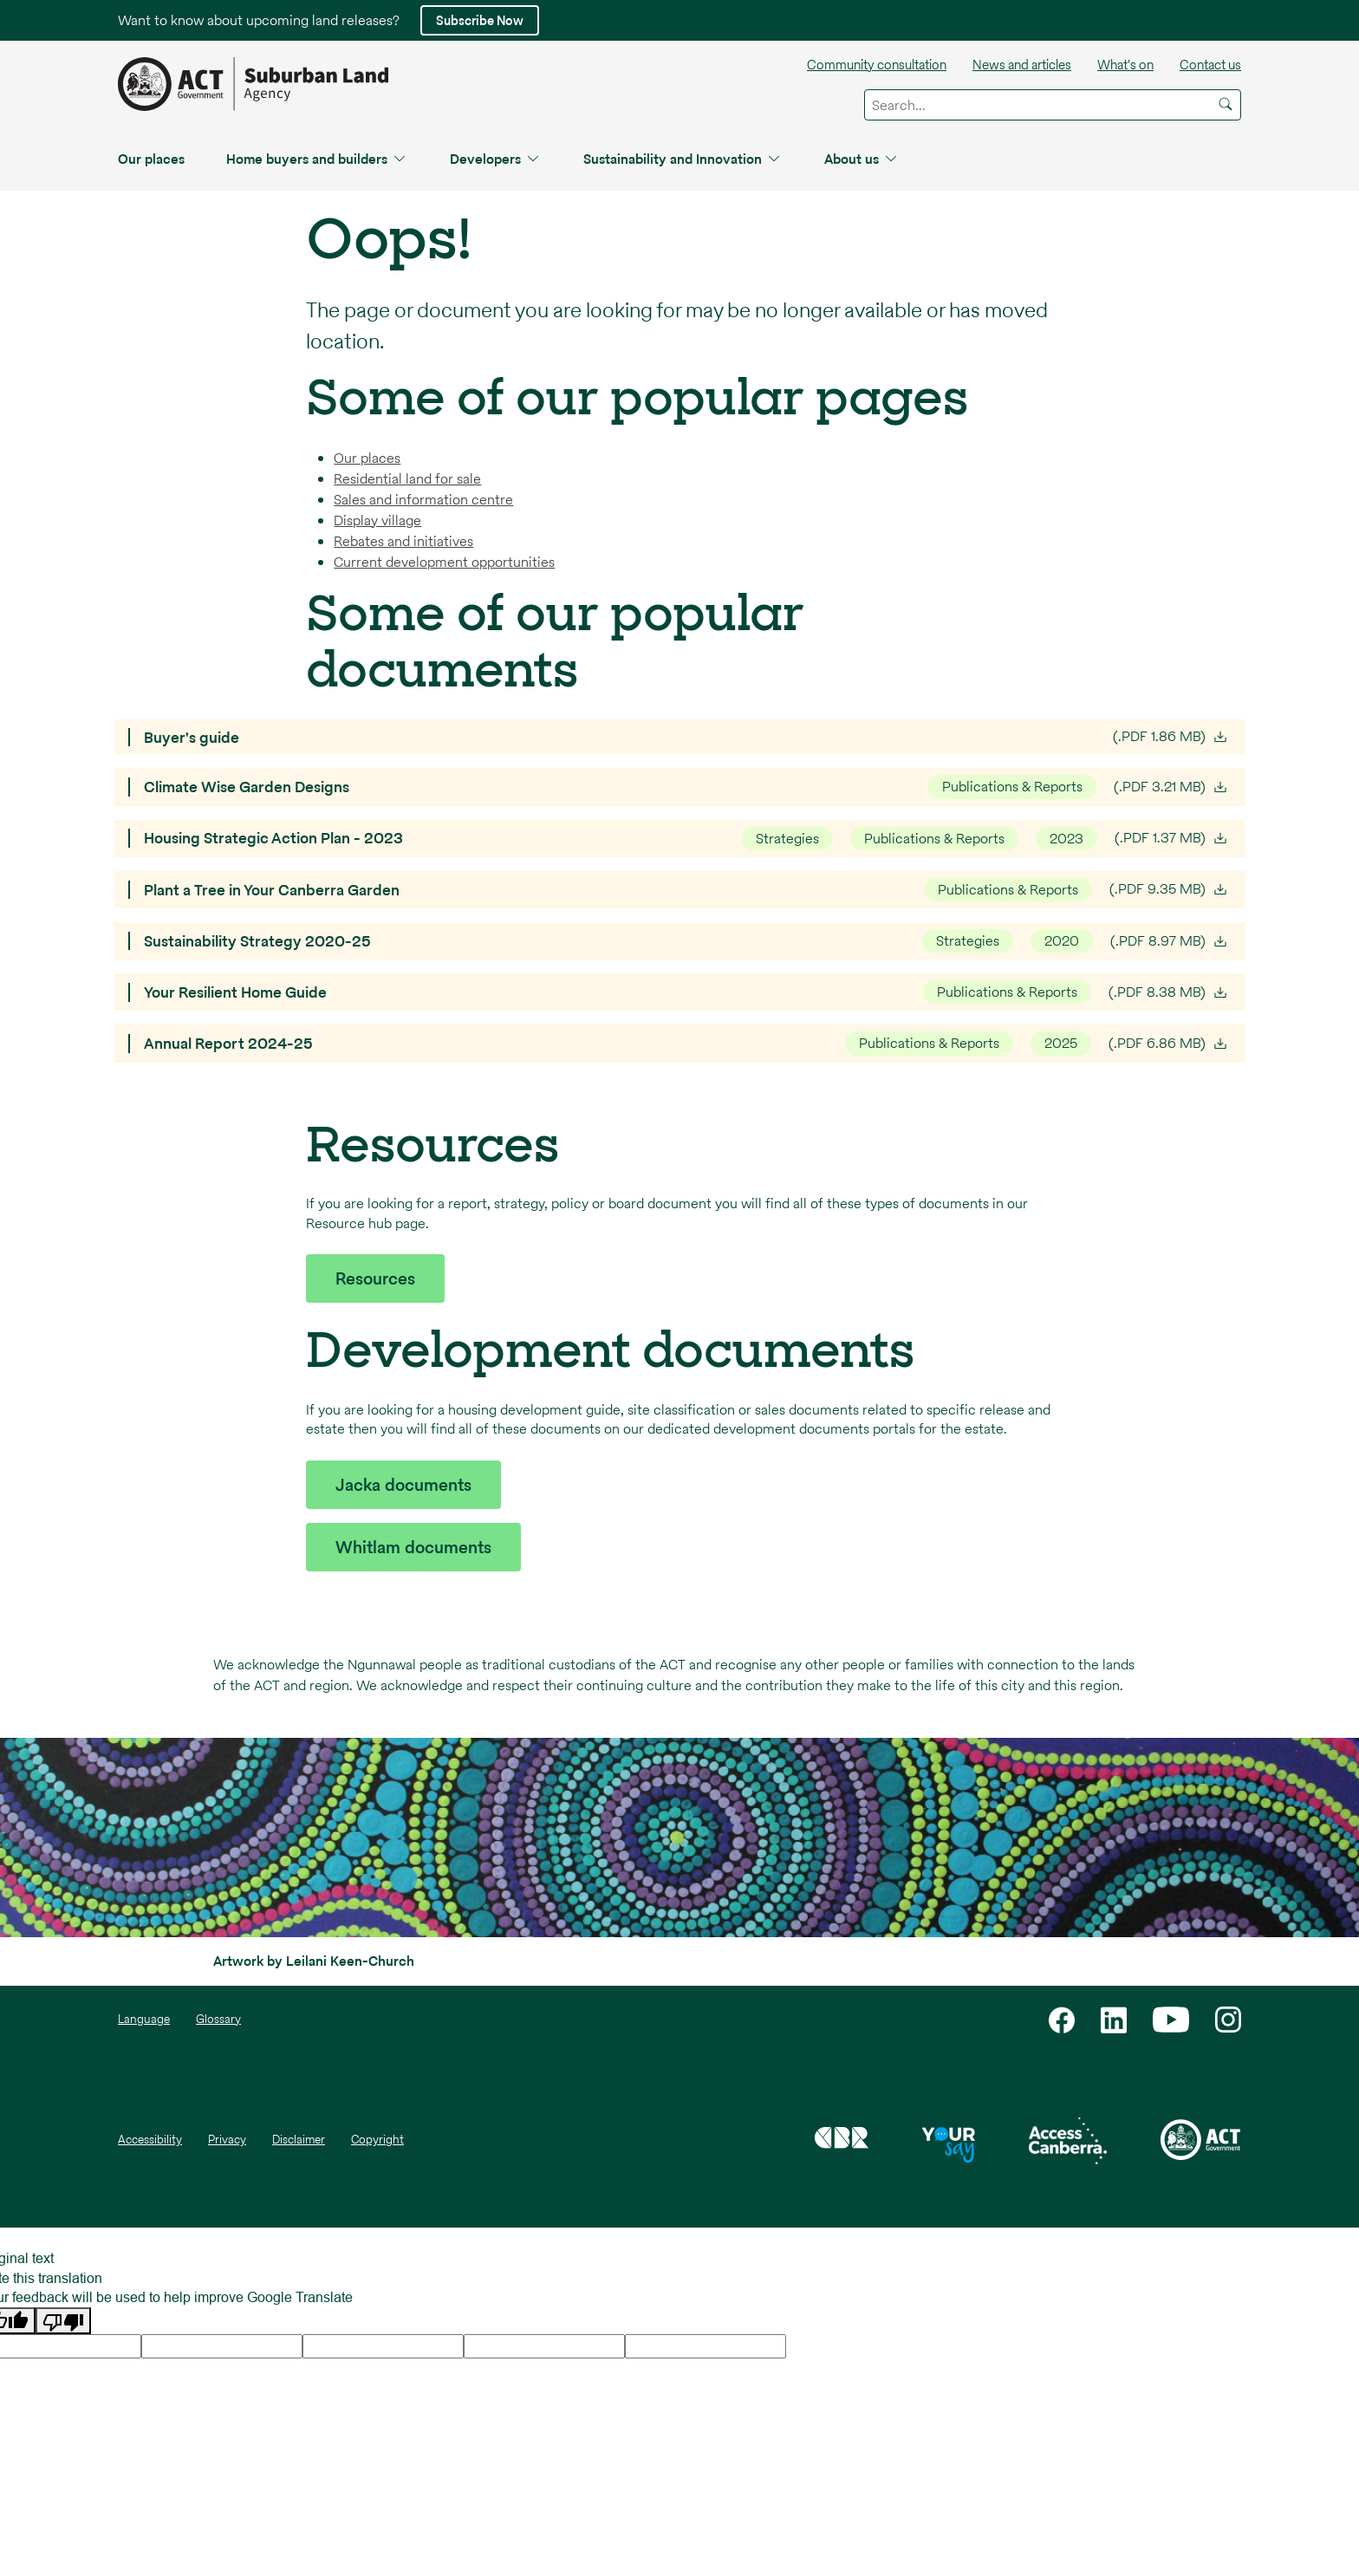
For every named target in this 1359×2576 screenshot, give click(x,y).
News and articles (1021, 64)
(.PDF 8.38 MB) (1170, 992)
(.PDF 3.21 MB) (1172, 787)
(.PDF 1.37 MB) (1173, 838)
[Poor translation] (63, 2320)
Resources (375, 1278)
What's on (1125, 64)
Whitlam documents (413, 1547)
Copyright (377, 2139)
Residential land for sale (407, 479)
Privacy (227, 2139)
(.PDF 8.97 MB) (1170, 941)
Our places (151, 159)
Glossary (218, 2019)
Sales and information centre (423, 500)
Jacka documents (403, 1485)
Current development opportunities (444, 562)
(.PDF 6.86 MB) (1170, 1043)
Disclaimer (298, 2139)
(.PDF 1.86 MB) (1172, 736)
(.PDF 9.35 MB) (1170, 889)
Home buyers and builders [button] (317, 159)
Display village (377, 520)
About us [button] (862, 159)
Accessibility (150, 2139)
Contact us (1210, 64)
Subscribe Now (479, 20)
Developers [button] (496, 159)
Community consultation (876, 64)
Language (144, 2019)
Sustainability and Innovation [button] (683, 159)
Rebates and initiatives (403, 541)
